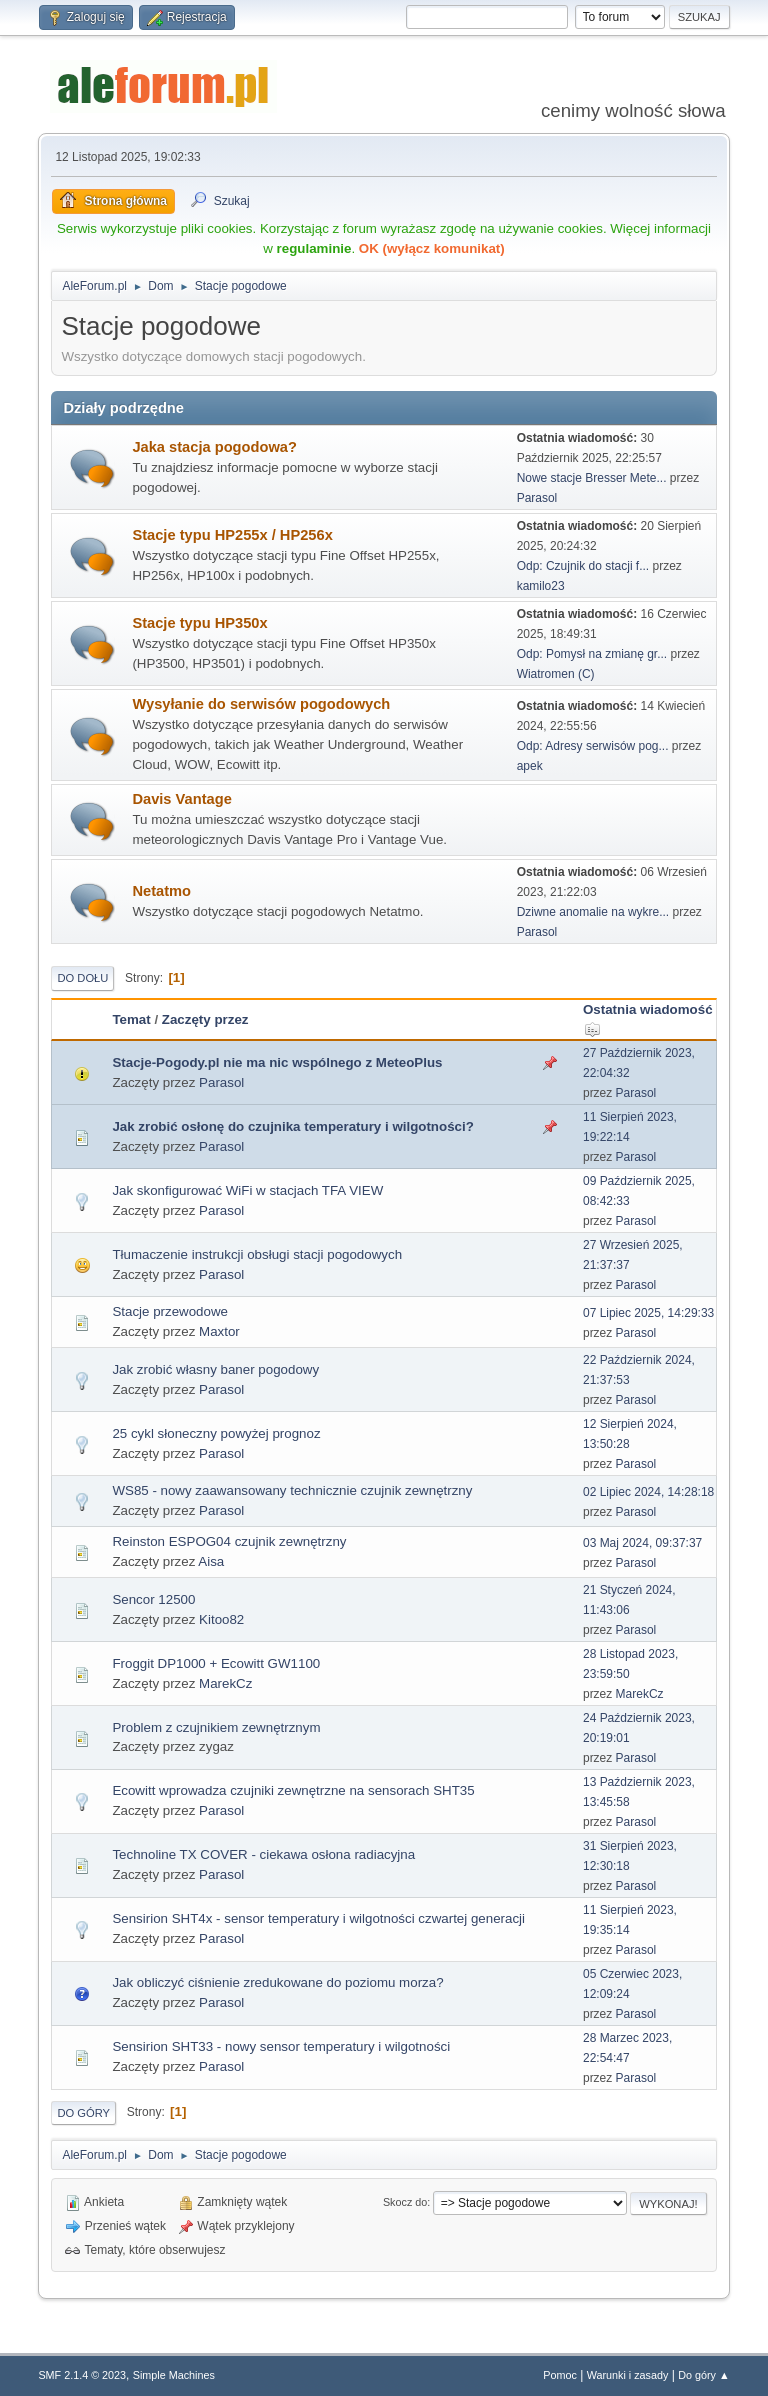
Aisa (211, 1561)
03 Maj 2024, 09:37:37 (642, 1543)
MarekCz (225, 1683)
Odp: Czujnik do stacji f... (583, 566)
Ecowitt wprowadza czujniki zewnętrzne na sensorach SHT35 (293, 1790)
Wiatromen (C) (556, 674)
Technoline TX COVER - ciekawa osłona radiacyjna (263, 1854)
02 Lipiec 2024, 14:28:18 (648, 1492)
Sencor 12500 (153, 1599)
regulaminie (314, 248)
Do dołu (82, 978)
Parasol (537, 498)
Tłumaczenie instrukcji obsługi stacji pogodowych (257, 1254)
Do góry (83, 2113)
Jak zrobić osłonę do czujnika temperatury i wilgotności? (292, 1126)
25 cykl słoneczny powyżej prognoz (216, 1433)
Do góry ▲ (703, 2375)
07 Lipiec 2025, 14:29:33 (648, 1313)
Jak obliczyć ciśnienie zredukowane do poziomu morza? (277, 1982)
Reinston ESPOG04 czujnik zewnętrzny (229, 1541)
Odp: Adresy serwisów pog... (593, 746)
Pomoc (560, 2375)
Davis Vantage (181, 799)
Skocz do (405, 2202)
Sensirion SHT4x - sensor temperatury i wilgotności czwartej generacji (318, 1918)
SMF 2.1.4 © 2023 (82, 2375)
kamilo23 (541, 586)
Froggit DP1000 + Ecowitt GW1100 (216, 1663)
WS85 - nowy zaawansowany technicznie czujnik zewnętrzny (292, 1490)
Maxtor (219, 1331)
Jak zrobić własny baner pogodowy (215, 1369)
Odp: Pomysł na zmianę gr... (592, 654)
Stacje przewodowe (170, 1311)
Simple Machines (174, 2375)
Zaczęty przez (205, 1019)
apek (530, 766)
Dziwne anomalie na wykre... (593, 912)
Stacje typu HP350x (199, 623)
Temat (131, 1019)
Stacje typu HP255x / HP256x (232, 535)
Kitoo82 (221, 1619)
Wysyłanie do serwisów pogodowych (261, 704)
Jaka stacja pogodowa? (214, 447)
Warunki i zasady (628, 2375)
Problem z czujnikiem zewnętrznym (216, 1727)
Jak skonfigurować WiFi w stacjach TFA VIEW (247, 1190)
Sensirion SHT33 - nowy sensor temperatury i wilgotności (281, 2046)
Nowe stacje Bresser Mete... (592, 478)
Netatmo (161, 891)
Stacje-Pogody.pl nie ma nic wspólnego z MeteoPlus (277, 1062)
